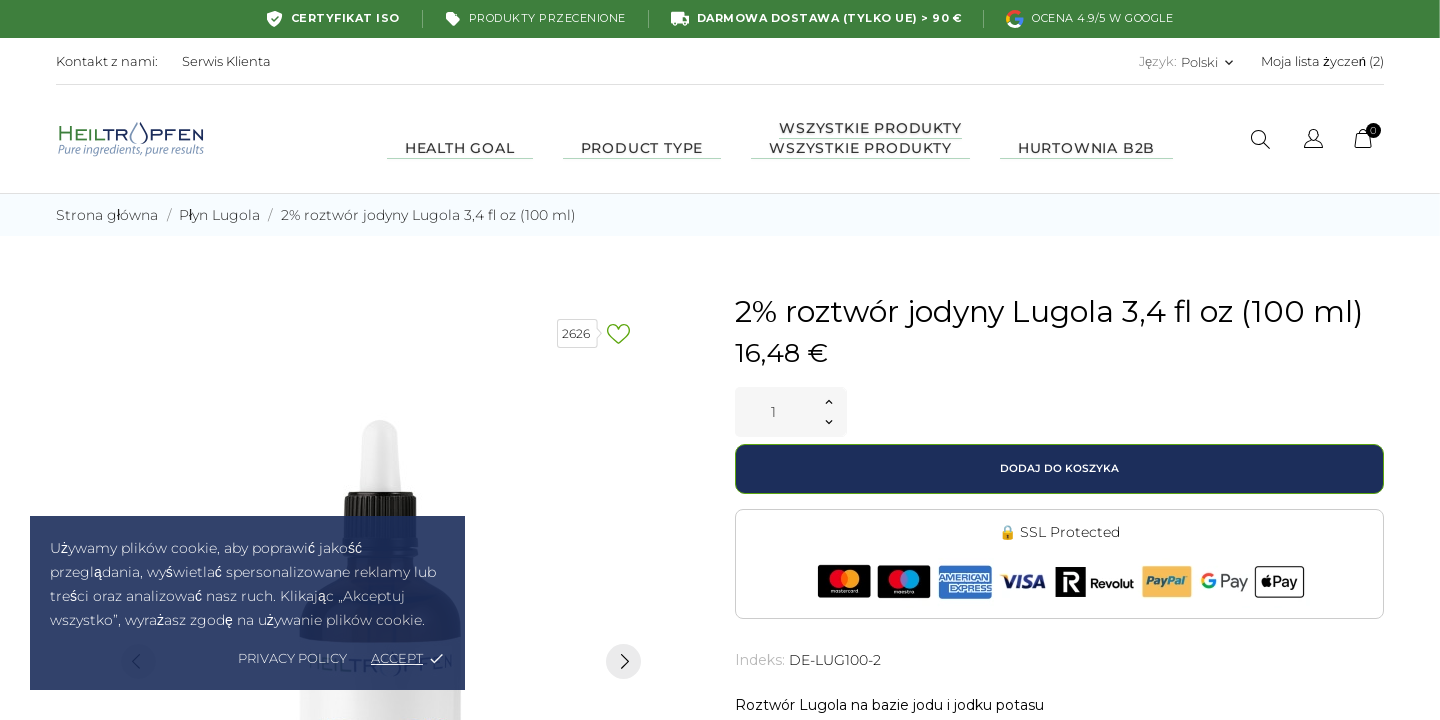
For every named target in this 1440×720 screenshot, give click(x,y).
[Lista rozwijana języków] (1313, 141)
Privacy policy (292, 658)
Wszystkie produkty (866, 138)
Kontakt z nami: (107, 61)
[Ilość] (773, 412)
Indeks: (760, 653)
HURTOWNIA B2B (1086, 148)
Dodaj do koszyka (1060, 461)
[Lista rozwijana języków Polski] (1209, 62)
